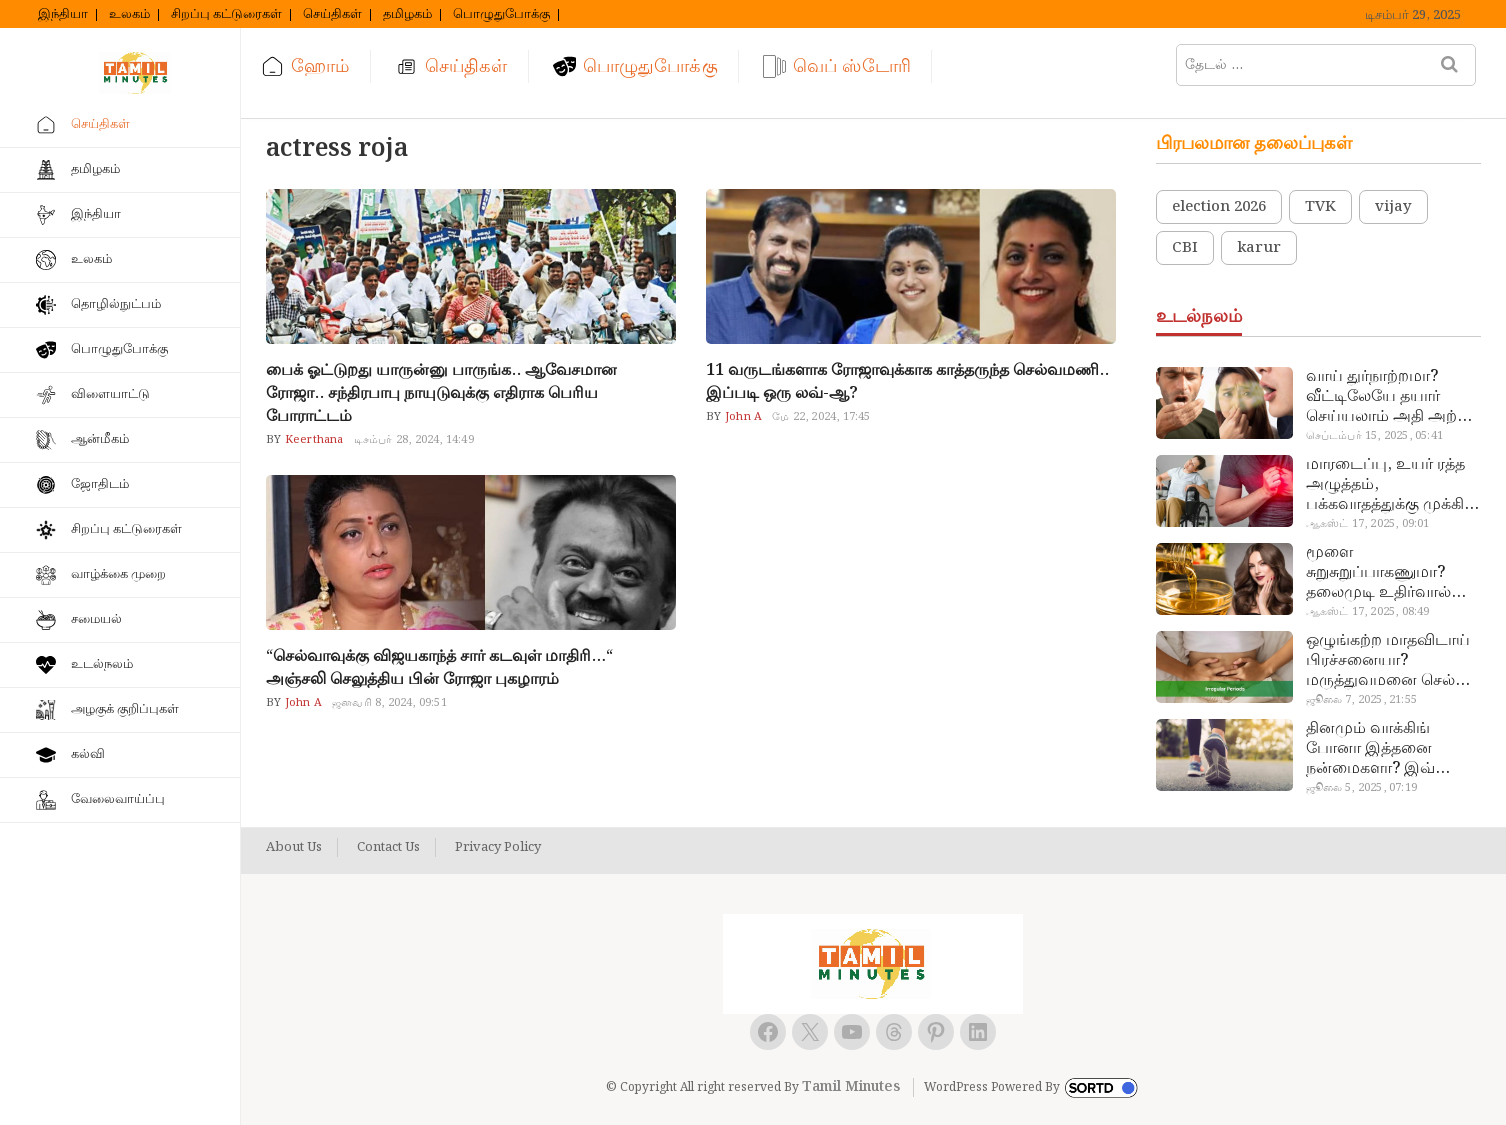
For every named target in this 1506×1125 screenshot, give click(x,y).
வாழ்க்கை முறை (118, 574)
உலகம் (129, 15)
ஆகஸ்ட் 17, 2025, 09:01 (1368, 524)
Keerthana (313, 440)
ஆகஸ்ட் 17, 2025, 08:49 (1368, 612)
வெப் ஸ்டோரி (852, 66)
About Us (294, 848)
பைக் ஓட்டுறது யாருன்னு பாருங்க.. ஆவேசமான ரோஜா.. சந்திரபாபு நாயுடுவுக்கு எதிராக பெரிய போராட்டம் (441, 393)
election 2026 (1219, 207)
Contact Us (388, 848)
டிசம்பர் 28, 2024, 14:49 (414, 440)
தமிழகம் (407, 15)
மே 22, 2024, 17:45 (821, 417)
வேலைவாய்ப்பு (118, 799)
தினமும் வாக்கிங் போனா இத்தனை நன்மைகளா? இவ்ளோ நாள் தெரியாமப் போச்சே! (1387, 749)
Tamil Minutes (851, 1087)
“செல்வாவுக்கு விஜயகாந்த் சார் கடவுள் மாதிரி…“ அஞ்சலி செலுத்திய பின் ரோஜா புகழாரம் (439, 668)
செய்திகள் (332, 15)
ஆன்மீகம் (100, 439)
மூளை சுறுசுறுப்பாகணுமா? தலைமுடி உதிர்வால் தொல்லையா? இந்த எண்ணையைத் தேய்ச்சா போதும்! (1391, 573)
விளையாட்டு (110, 394)
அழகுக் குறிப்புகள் (125, 709)
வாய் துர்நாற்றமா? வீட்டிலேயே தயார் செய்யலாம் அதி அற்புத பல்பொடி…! (1392, 397)
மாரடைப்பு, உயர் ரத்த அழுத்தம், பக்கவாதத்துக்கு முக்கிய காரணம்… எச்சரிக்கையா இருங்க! (1392, 485)
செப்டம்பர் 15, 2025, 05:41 (1374, 436)
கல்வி (88, 754)
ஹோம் (320, 66)
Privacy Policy (498, 848)
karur (1259, 248)
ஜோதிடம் (100, 484)
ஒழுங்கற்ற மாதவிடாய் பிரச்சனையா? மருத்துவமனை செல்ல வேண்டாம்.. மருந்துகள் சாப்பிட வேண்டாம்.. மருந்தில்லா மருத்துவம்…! (1391, 661)
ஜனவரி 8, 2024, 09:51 (389, 703)
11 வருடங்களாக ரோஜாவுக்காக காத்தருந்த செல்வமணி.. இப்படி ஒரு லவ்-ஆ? (907, 382)
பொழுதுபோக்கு (501, 15)
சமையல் (96, 619)
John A (742, 417)
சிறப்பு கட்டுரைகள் (226, 15)
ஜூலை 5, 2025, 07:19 (1361, 788)
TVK (1320, 207)
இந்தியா (63, 15)
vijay (1393, 207)
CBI (1185, 248)
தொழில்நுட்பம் (116, 304)
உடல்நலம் (102, 664)
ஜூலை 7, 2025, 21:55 (1361, 700)
